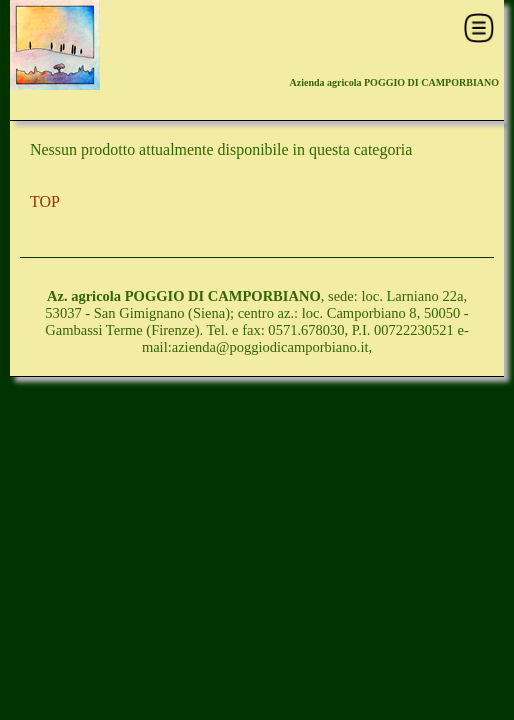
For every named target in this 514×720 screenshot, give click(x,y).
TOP (45, 201)
